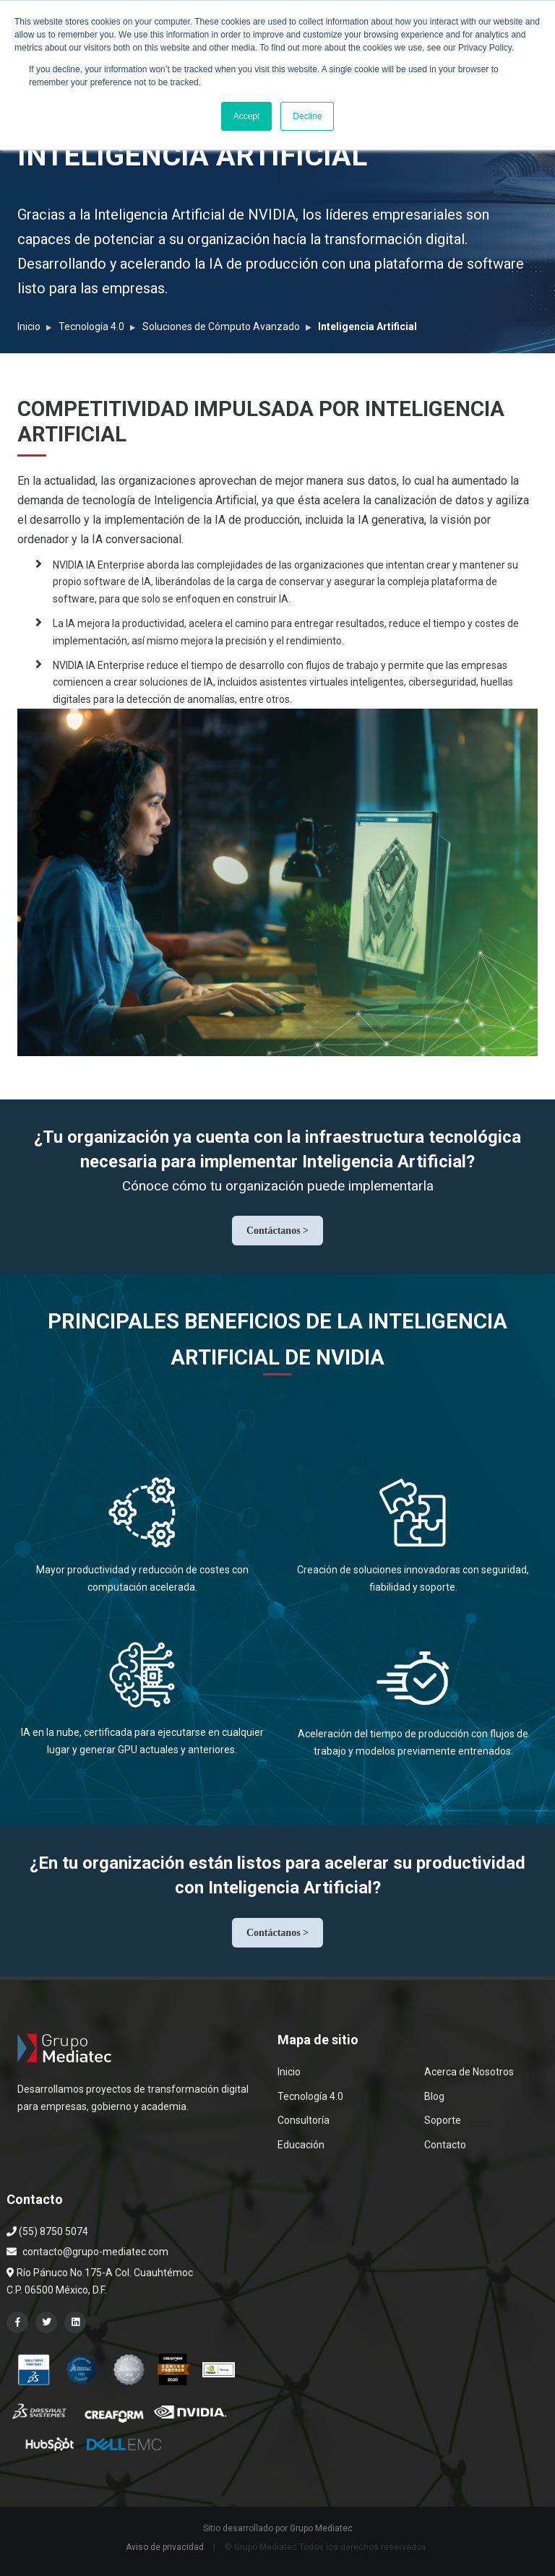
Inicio (28, 326)
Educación (301, 2145)
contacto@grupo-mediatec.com (95, 2251)
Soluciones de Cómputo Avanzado (221, 326)
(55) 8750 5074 (47, 2231)
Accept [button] (246, 116)
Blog (434, 2096)
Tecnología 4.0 (91, 326)
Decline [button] (307, 116)
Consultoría (304, 2120)
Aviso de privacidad (165, 2547)
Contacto (445, 2145)
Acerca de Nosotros (469, 2072)
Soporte (442, 2120)
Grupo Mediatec (321, 2528)
